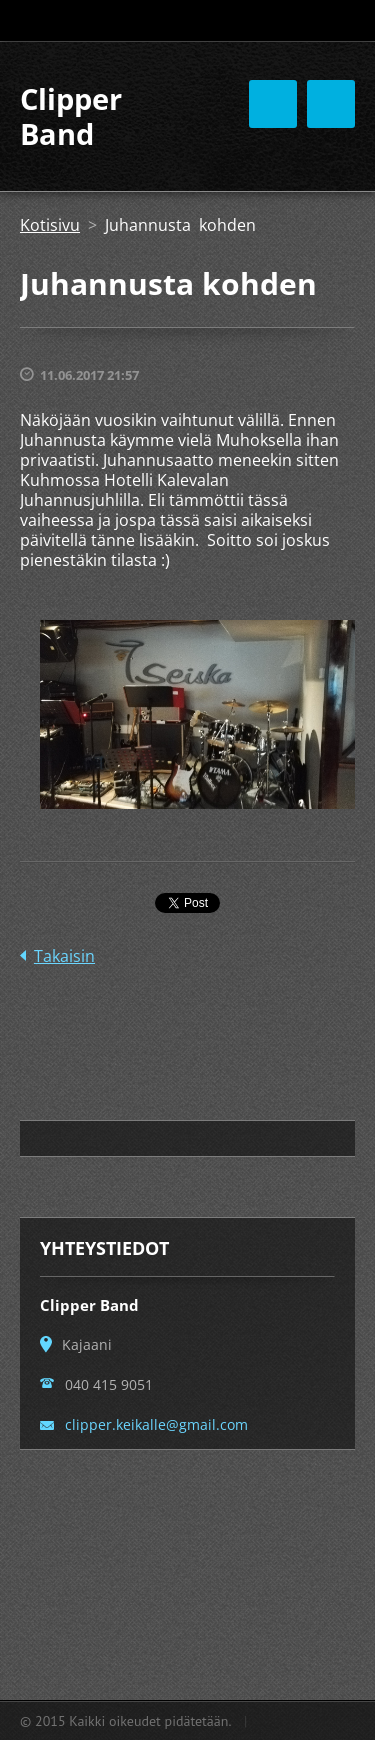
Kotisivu (50, 225)
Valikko (331, 104)
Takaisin (64, 956)
